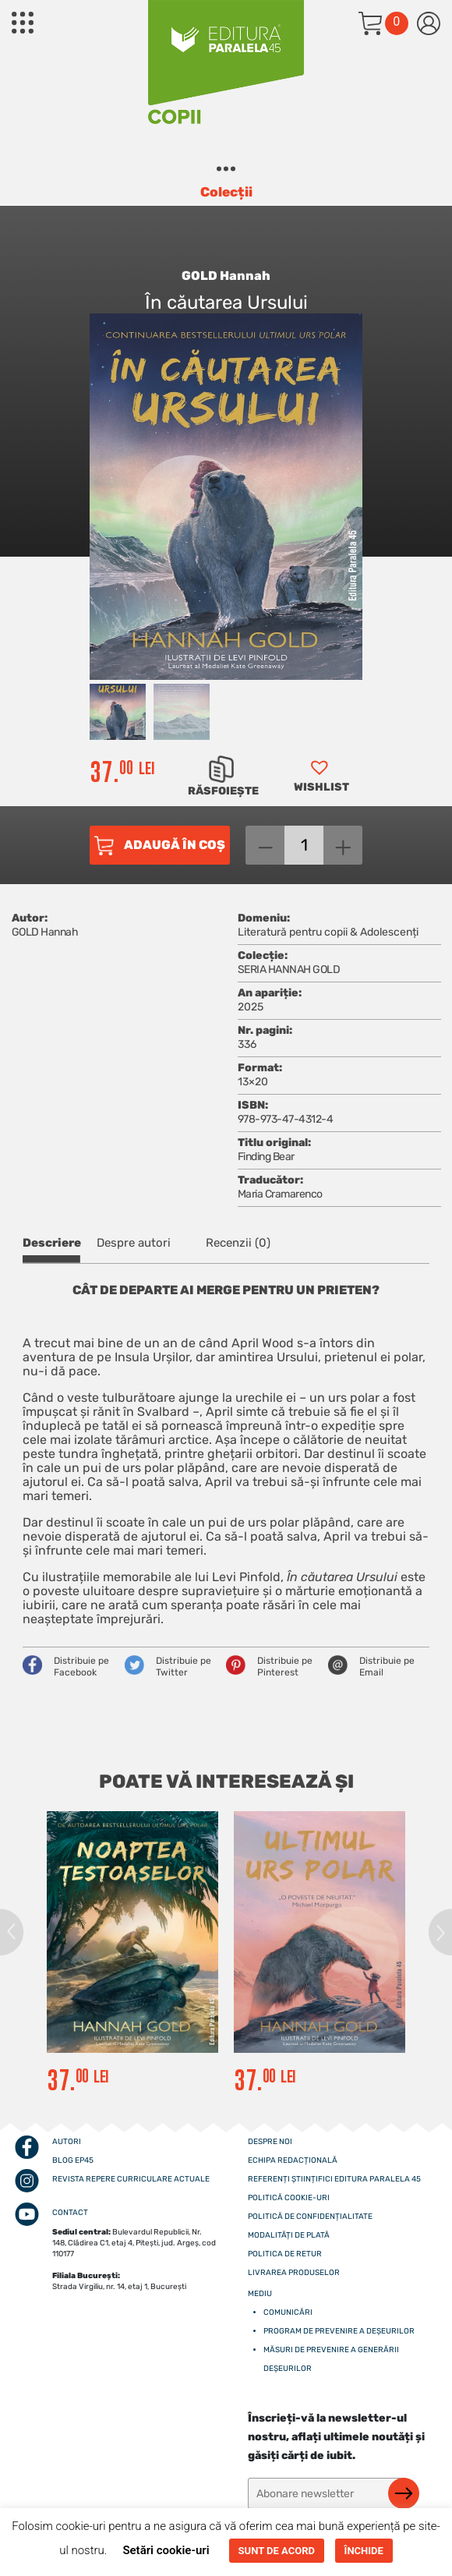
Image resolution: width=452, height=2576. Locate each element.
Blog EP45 (73, 2160)
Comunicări (288, 2312)
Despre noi (270, 2141)
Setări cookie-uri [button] (165, 2550)
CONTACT (70, 2212)
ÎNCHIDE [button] (363, 2551)
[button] (319, 780)
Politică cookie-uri (289, 2198)
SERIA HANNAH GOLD (289, 969)
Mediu (260, 2293)
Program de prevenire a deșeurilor (339, 2331)
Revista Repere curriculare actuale (131, 2179)
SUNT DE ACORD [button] (276, 2551)
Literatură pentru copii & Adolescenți (328, 932)
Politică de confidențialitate (310, 2216)
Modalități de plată (289, 2235)
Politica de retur (285, 2254)
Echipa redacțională (292, 2160)
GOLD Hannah (226, 275)
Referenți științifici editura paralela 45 (334, 2179)
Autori (66, 2141)
